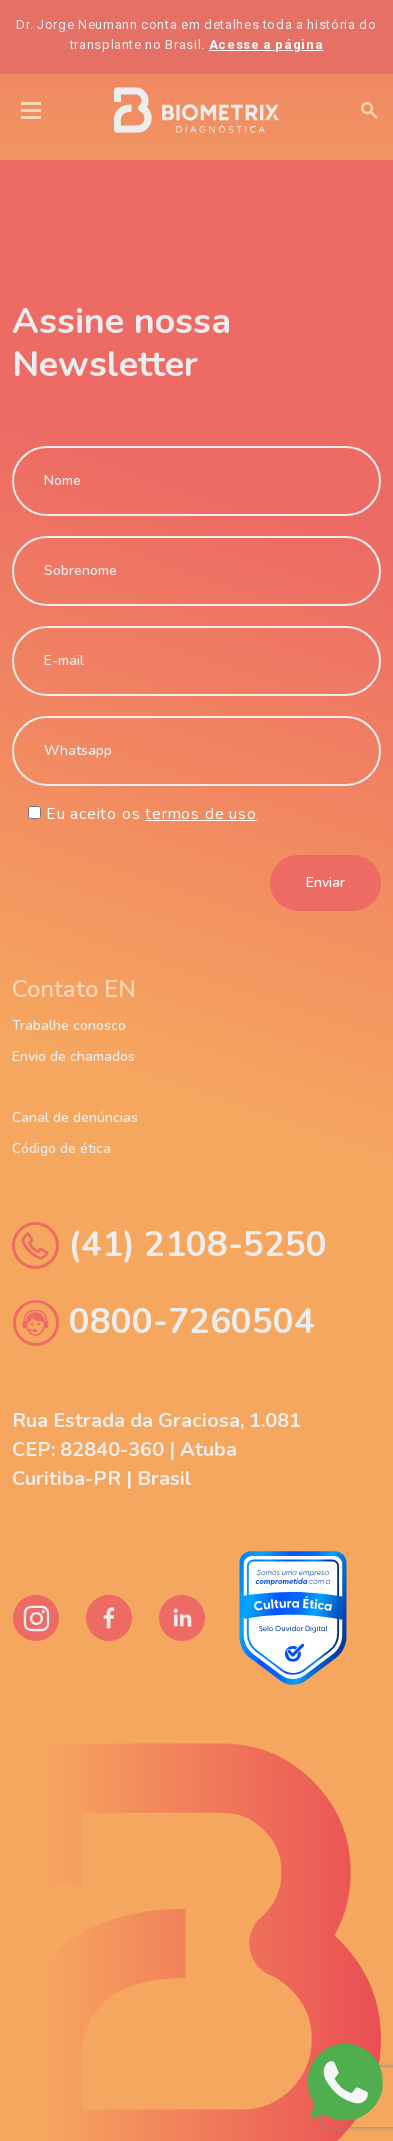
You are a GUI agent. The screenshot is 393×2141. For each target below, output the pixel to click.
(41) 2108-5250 (169, 1245)
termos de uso (200, 814)
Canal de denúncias (75, 1118)
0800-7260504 (163, 1322)
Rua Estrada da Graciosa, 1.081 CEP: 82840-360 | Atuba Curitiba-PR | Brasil (156, 1449)
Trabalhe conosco (69, 1026)
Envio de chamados (73, 1057)
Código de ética (61, 1149)
